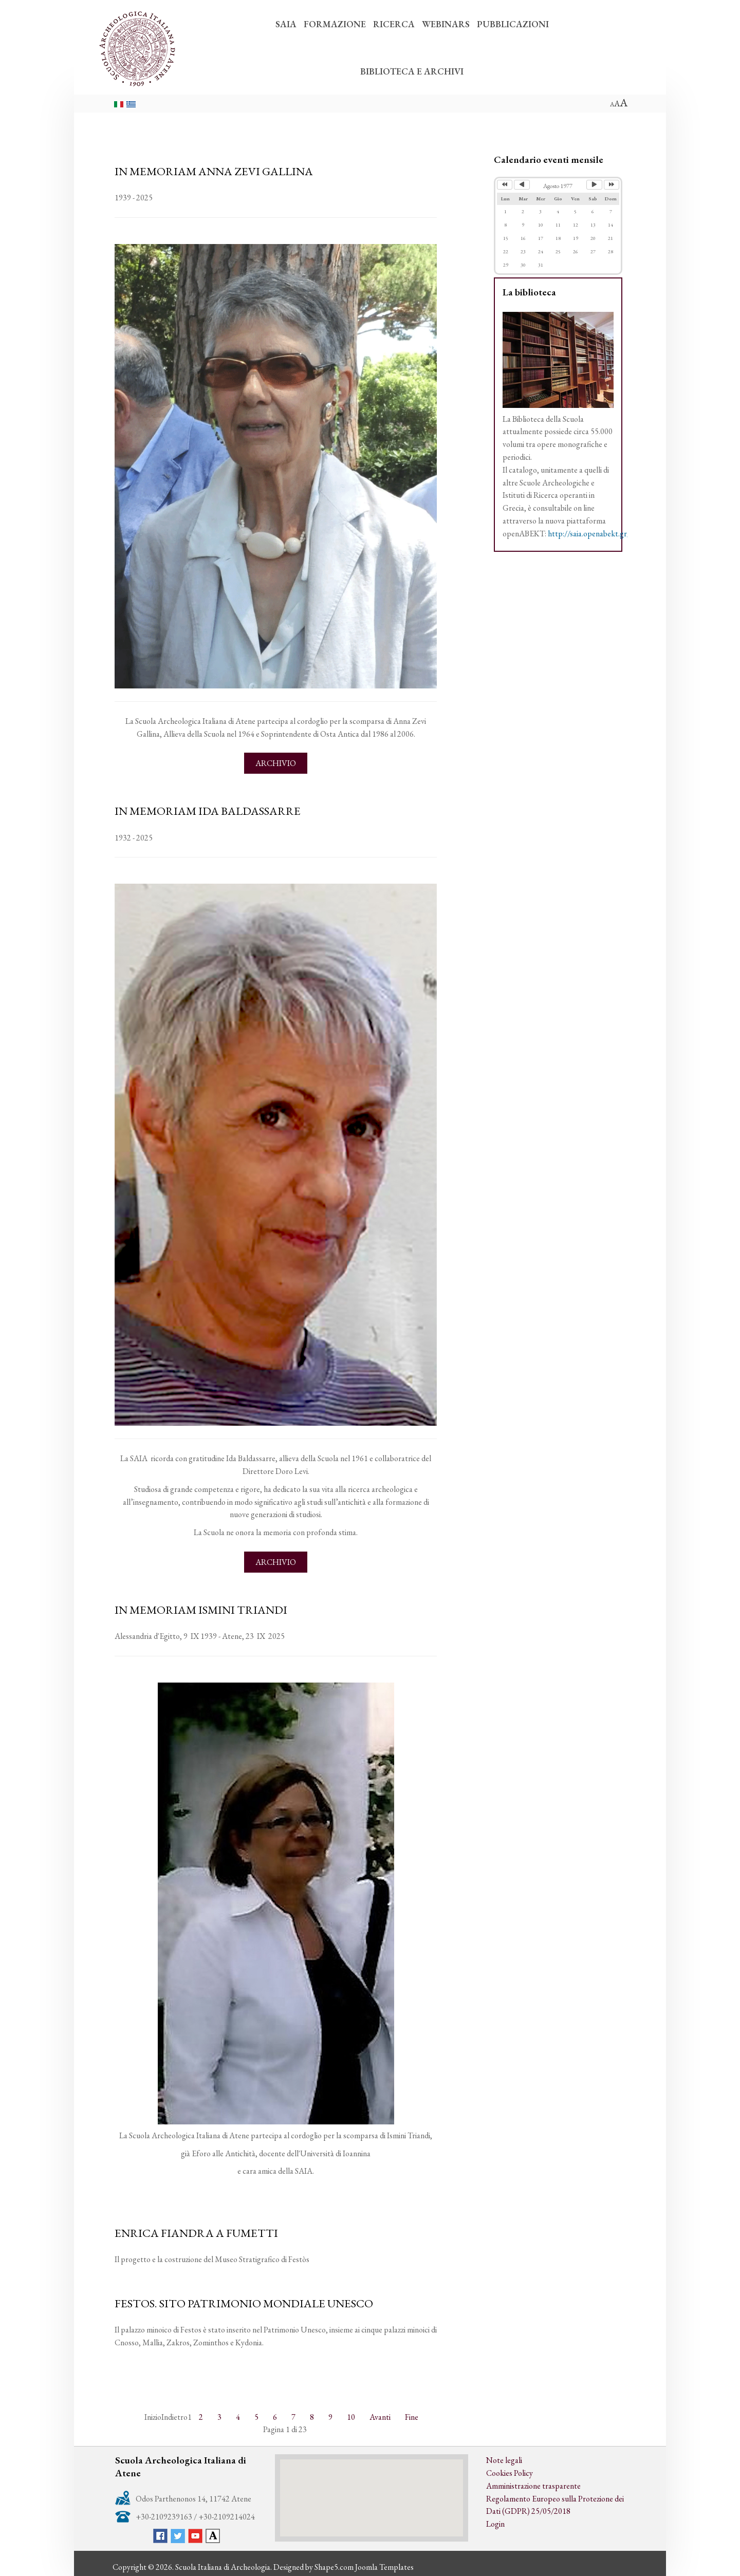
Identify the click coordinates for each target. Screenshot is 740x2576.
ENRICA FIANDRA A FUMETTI (196, 2233)
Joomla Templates (384, 2567)
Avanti (380, 2417)
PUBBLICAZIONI (513, 24)
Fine (411, 2417)
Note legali (504, 2460)
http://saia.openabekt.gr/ (589, 533)
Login (495, 2523)
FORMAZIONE (335, 24)
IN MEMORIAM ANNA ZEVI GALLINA (214, 171)
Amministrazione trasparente (533, 2485)
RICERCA (394, 24)
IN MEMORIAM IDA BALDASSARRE (208, 810)
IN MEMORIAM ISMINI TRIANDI (201, 1609)
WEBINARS (446, 24)
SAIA (286, 24)
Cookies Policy (509, 2473)
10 (351, 2417)
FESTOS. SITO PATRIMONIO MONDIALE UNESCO (244, 2303)
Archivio (275, 763)
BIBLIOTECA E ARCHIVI (412, 71)
